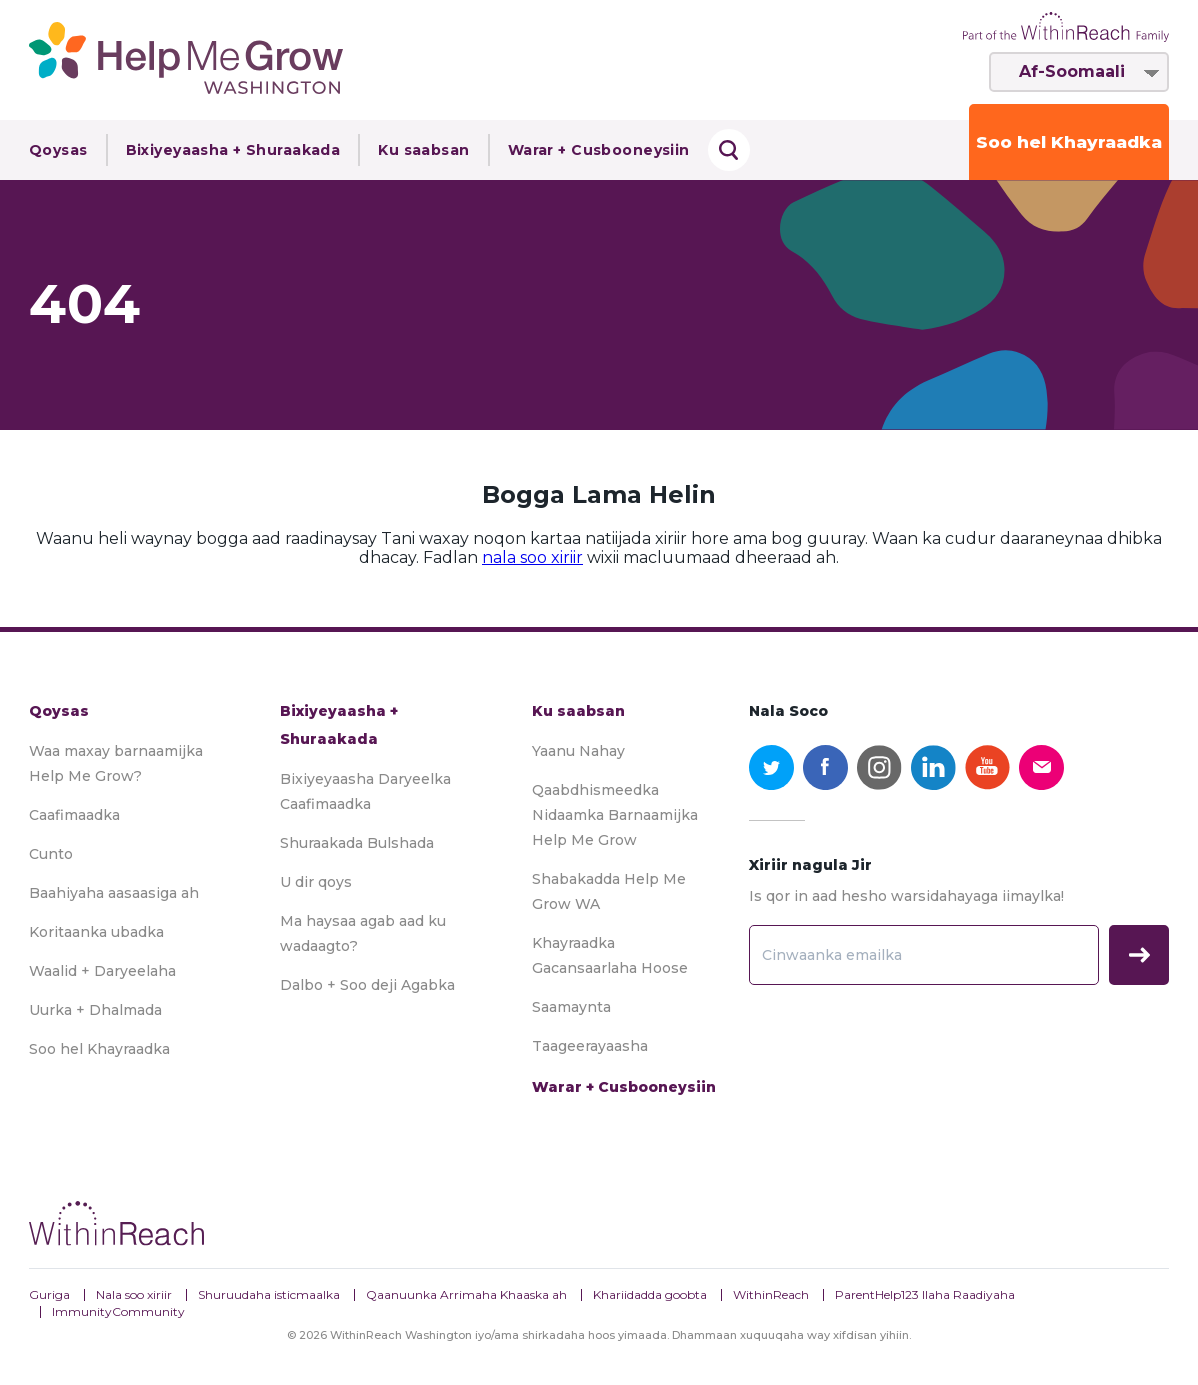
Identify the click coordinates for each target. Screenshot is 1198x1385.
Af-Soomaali (1072, 71)
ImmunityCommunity (118, 1311)
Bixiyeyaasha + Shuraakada (233, 150)
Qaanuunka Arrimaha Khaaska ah (466, 1294)
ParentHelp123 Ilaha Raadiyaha (925, 1294)
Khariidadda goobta (650, 1294)
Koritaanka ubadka (96, 932)
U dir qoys (316, 882)
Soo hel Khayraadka (1069, 142)
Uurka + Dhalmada (95, 1010)
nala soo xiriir (532, 557)
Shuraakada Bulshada (357, 843)
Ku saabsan (423, 150)
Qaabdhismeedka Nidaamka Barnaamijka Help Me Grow (615, 815)
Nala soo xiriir (134, 1294)
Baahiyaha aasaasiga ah (114, 893)
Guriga (49, 1294)
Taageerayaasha (590, 1046)
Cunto (51, 854)
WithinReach (771, 1294)
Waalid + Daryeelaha (102, 971)
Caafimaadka (74, 815)
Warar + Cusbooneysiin (599, 150)
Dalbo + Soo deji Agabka (367, 985)
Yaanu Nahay (578, 751)
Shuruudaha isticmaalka (269, 1294)
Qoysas (58, 150)
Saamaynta (571, 1007)
